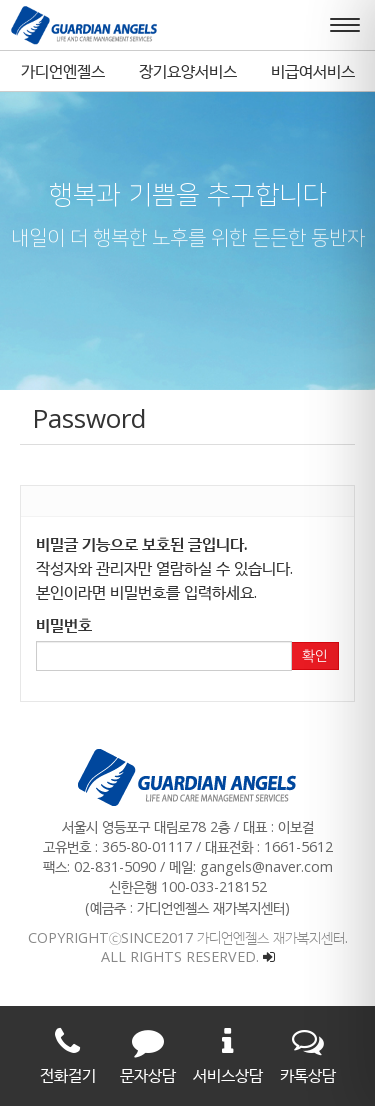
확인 (315, 656)
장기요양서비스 (188, 71)
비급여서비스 (313, 71)
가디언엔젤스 (63, 71)
